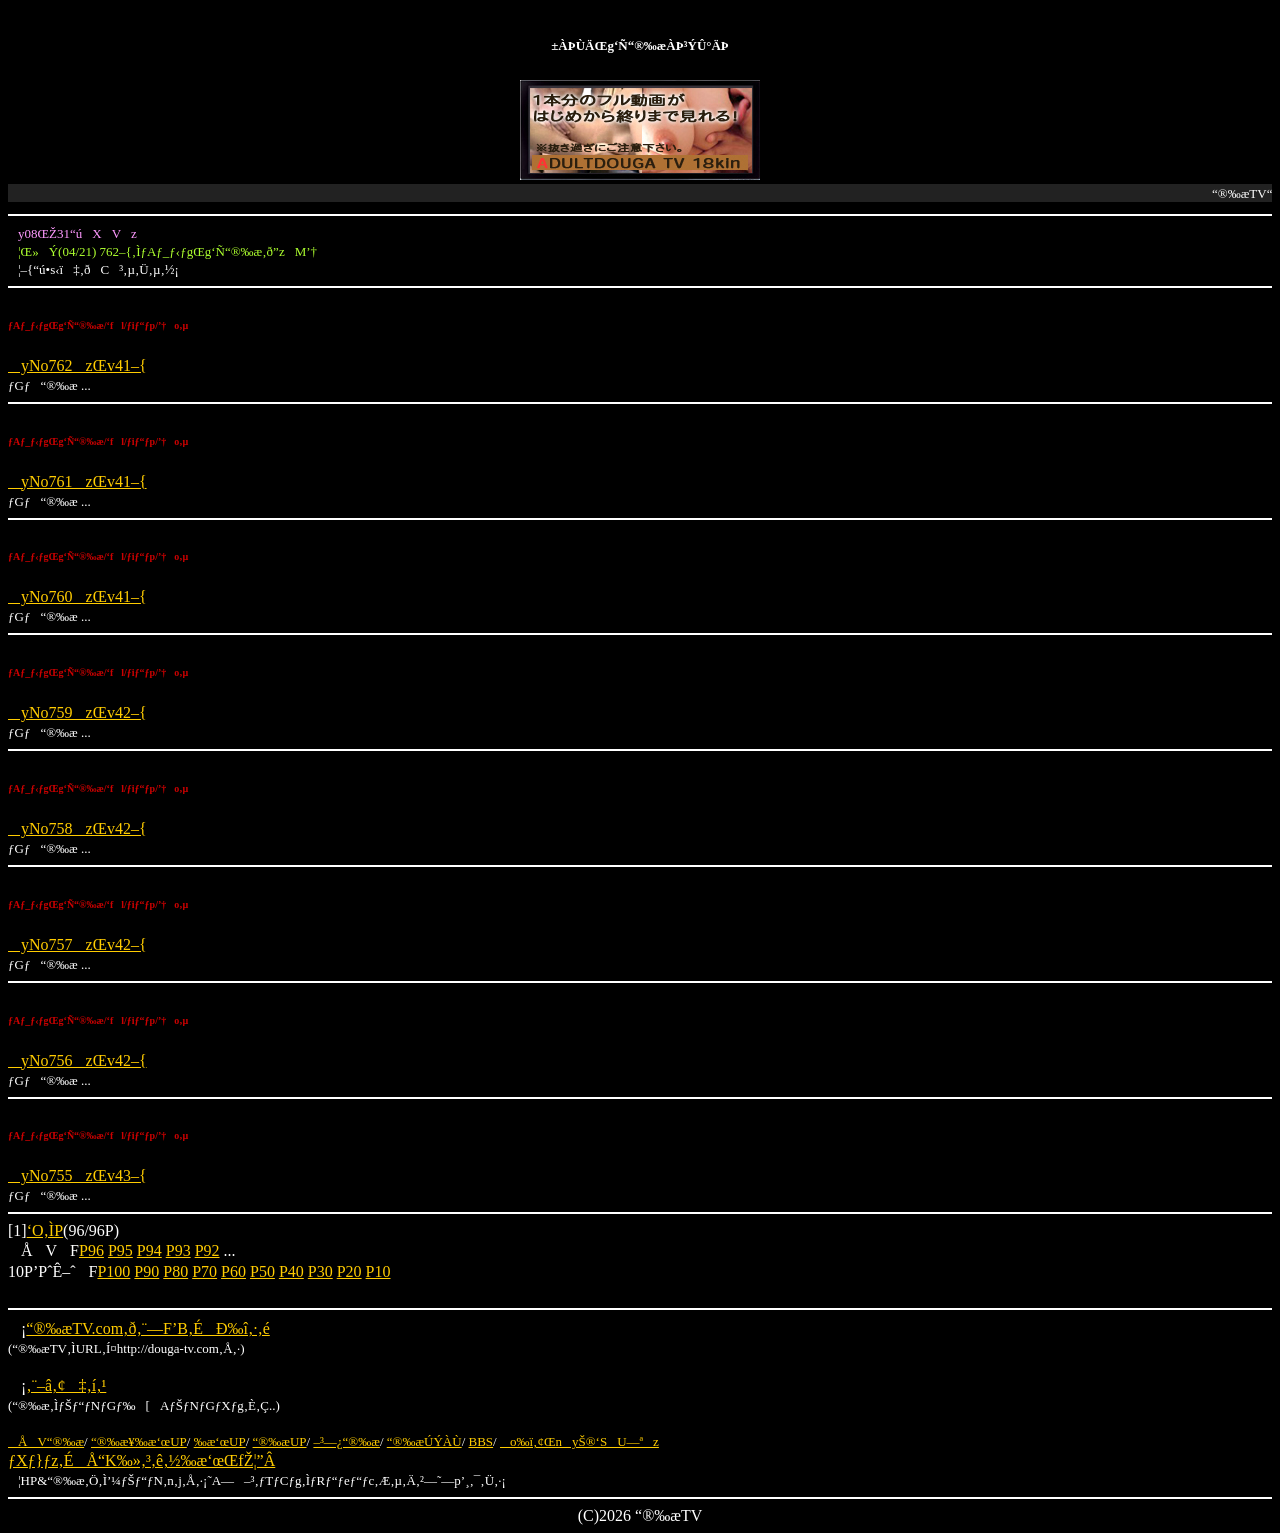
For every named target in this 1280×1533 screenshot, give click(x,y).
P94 (149, 1250)
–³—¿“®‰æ (346, 1441)
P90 (146, 1271)
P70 (204, 1271)
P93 (178, 1250)
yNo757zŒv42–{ (77, 944)
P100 (113, 1271)
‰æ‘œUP (220, 1441)
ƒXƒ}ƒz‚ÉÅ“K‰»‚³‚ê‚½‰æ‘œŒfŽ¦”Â (141, 1460)
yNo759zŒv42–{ (77, 712)
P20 (349, 1271)
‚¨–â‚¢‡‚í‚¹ (66, 1385)
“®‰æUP (280, 1441)
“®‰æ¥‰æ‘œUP (139, 1441)
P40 (291, 1271)
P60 (233, 1271)
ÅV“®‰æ (46, 1441)
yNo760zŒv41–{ (77, 596)
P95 (120, 1250)
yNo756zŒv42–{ (77, 1060)
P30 (320, 1271)
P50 (262, 1271)
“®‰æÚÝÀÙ (424, 1441)
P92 (207, 1250)
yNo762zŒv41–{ (77, 365)
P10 (378, 1271)
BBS (481, 1441)
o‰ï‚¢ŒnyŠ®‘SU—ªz (579, 1441)
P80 (175, 1271)
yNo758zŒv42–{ (77, 828)
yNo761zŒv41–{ (77, 481)
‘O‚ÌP (45, 1230)
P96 (91, 1250)
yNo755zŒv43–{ (77, 1175)
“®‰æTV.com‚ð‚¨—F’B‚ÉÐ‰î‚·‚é (147, 1328)
